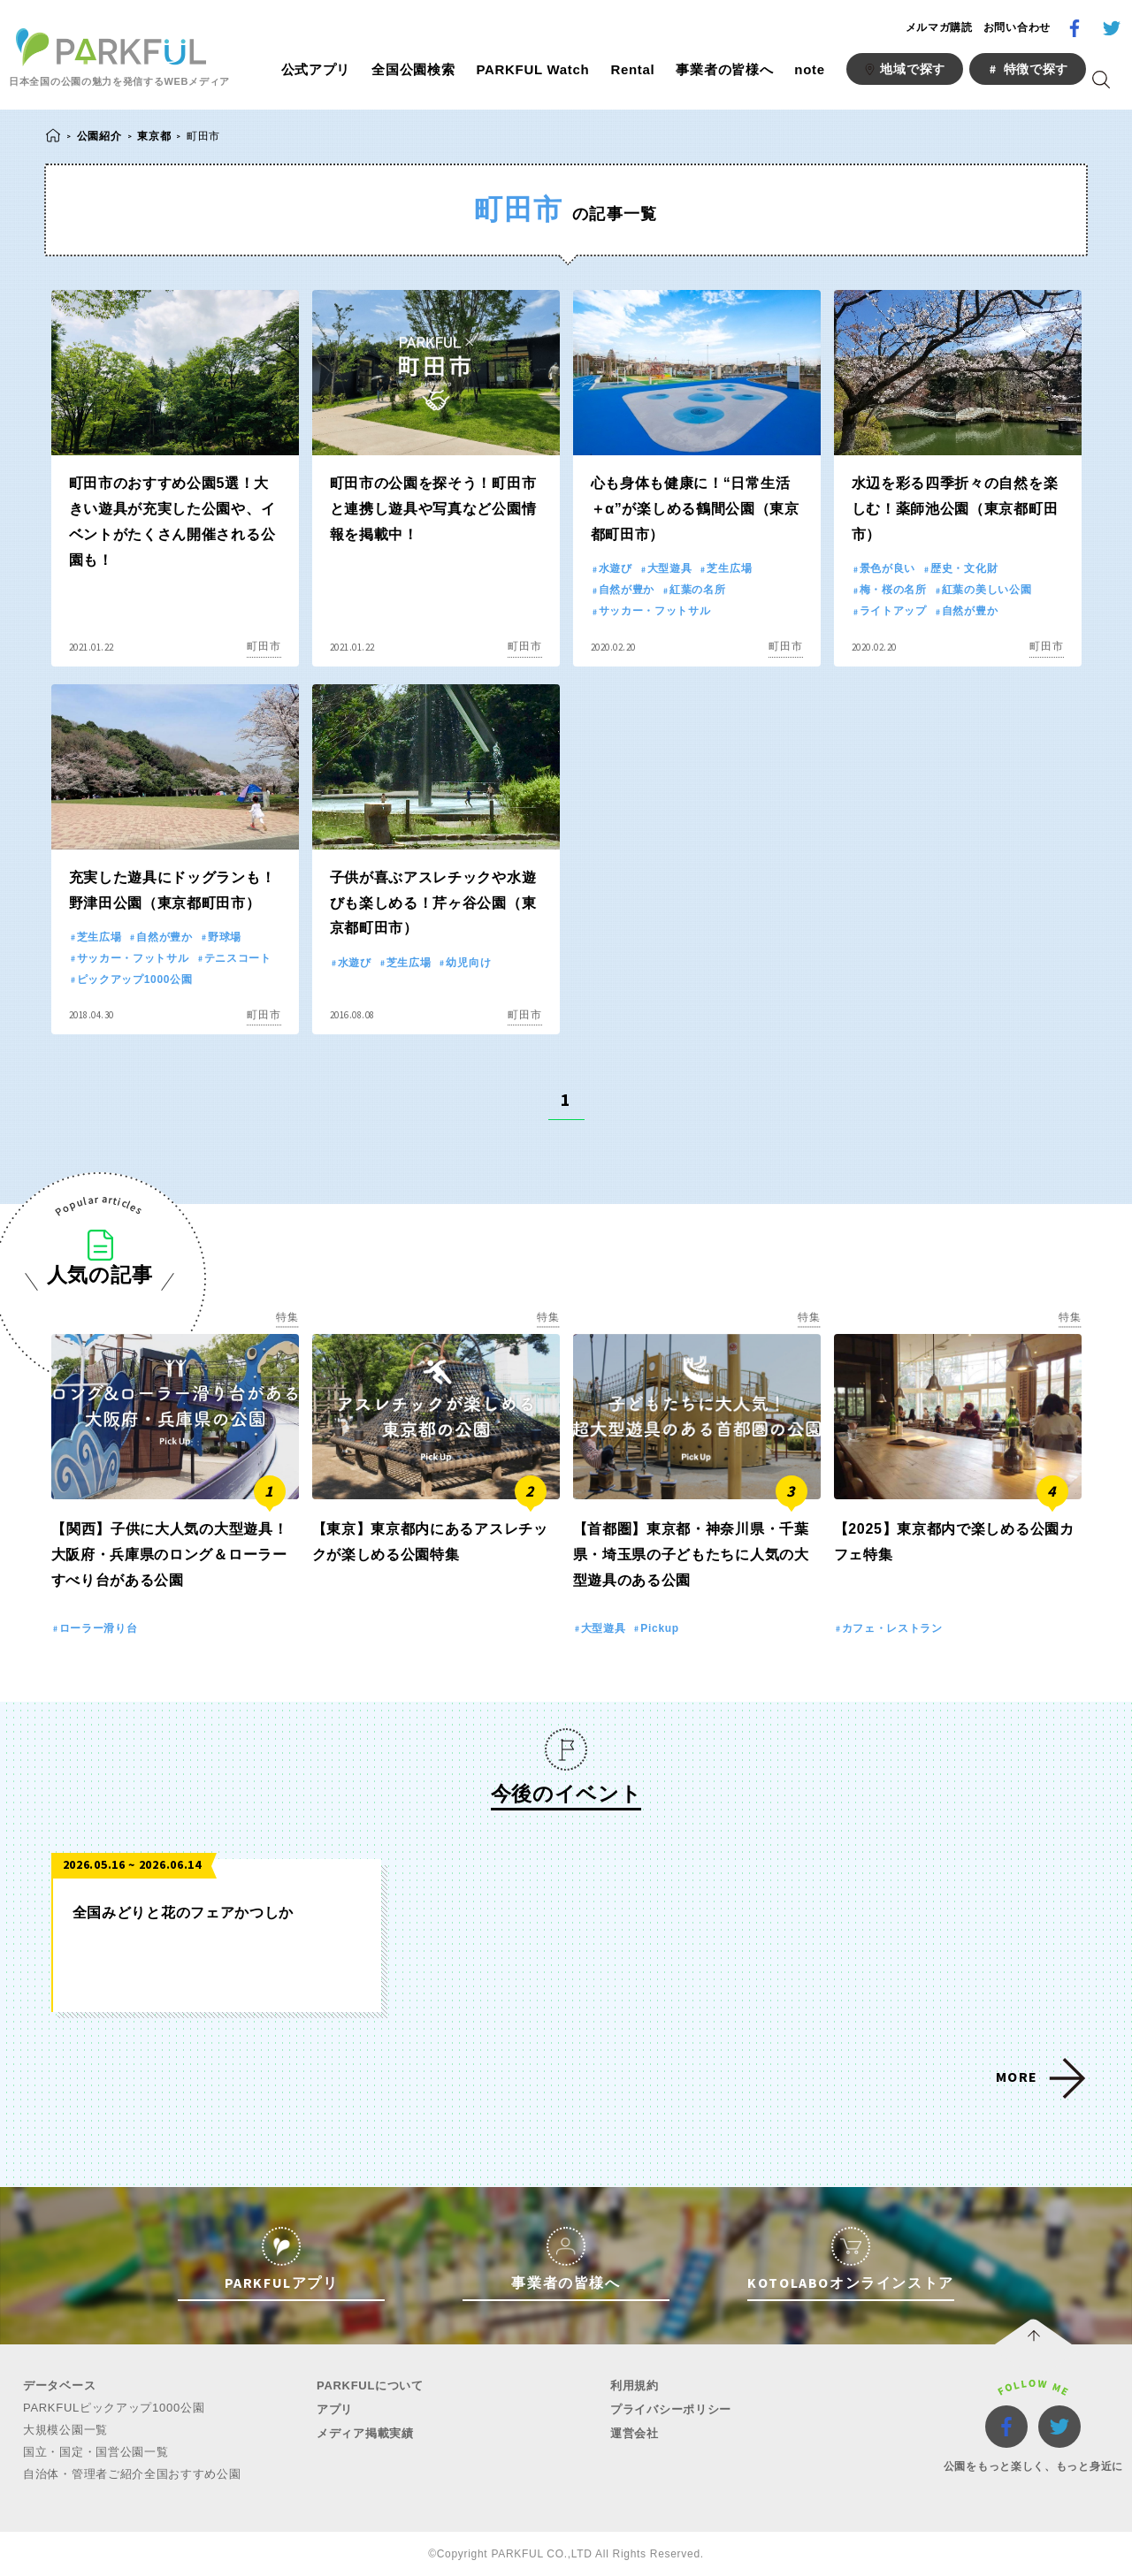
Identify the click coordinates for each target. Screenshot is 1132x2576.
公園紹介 (99, 135)
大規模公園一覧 (65, 2429)
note (809, 69)
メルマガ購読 (939, 27)
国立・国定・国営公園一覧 (95, 2452)
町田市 (263, 646)
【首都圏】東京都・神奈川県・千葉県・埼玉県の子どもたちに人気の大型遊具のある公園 (691, 1554)
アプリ (335, 2409)
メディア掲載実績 (365, 2433)
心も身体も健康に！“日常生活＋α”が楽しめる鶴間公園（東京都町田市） (695, 509)
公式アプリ (316, 69)
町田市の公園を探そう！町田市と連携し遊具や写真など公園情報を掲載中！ (433, 509)
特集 (287, 1317)
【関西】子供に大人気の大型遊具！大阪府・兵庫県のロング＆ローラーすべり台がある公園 (169, 1554)
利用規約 (634, 2385)
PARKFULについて (370, 2385)
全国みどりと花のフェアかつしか (183, 1912)
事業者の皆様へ (724, 69)
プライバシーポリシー (670, 2409)
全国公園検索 (413, 69)
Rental (632, 69)
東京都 (154, 135)
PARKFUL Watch (532, 69)
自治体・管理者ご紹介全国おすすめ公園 (132, 2474)
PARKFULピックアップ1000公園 (113, 2407)
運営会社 (634, 2433)
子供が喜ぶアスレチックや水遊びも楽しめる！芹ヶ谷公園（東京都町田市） (433, 903)
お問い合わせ (1017, 27)
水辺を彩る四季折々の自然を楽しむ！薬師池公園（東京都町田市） (955, 509)
